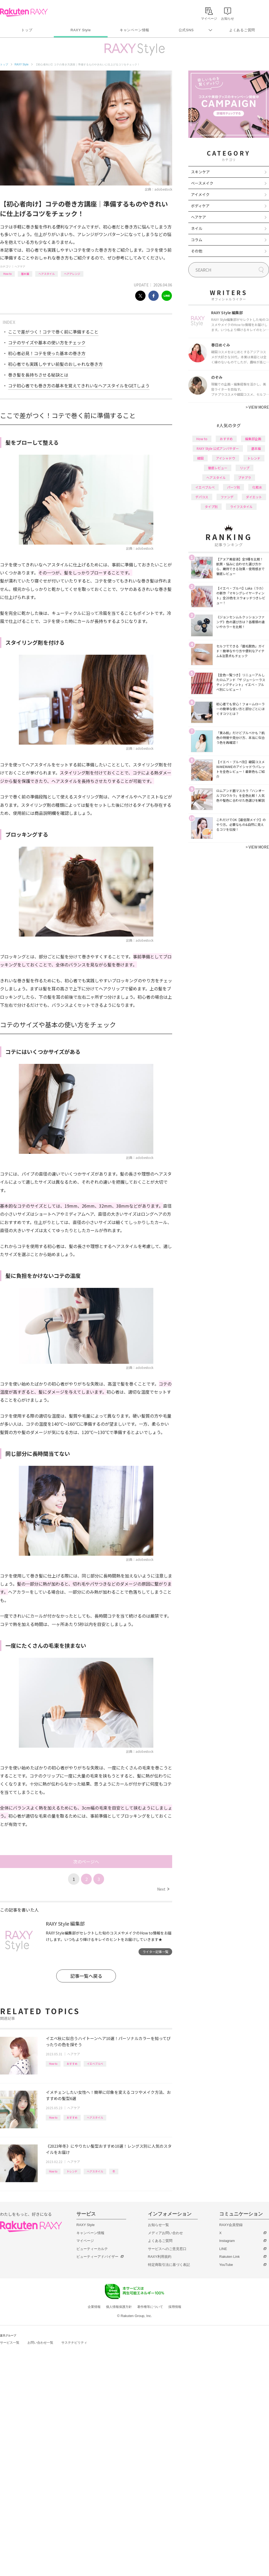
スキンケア (200, 171)
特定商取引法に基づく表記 (169, 2265)
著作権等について (150, 2307)
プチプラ (244, 477)
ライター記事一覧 (155, 1951)
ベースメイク (202, 183)
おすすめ (72, 2064)
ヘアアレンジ (72, 274)
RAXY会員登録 (231, 2225)
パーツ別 (233, 487)
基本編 (25, 274)
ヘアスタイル (46, 274)
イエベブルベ (95, 2064)
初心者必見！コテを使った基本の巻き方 (47, 353)
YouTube (226, 2265)
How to (7, 274)
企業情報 (94, 2307)
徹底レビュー (217, 467)
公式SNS (186, 30)
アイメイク (200, 194)
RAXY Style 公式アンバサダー (218, 448)
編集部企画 (253, 438)
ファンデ (227, 497)
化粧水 (257, 487)
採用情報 (174, 2307)
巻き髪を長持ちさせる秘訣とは (38, 374)
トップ (26, 30)
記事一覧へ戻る (86, 1975)
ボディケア (200, 205)
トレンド (72, 2171)
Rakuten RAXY (24, 12)
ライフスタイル (241, 506)
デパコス (201, 497)
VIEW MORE (257, 407)
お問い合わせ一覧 (40, 2342)
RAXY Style (80, 30)
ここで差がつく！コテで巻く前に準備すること (53, 331)
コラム (196, 239)
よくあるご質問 (242, 30)
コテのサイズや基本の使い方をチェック (47, 342)
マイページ (85, 2241)
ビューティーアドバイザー (97, 2257)
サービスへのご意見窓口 (167, 2249)
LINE (223, 2249)
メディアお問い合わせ (165, 2233)
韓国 (200, 458)
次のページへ (86, 1861)
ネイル (196, 228)
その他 (196, 251)
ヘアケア (20, 266)
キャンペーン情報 (134, 30)
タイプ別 (211, 506)
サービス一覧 (9, 2342)
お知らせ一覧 (158, 2225)
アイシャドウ (225, 458)
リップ (244, 467)
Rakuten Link (229, 2257)
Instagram (227, 2241)
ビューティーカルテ (92, 2249)
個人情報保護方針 (119, 2307)
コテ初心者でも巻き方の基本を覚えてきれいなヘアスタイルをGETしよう (79, 385)
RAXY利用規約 (159, 2257)
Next (163, 1889)
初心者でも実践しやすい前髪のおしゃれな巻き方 (55, 364)
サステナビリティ (74, 2342)
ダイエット (254, 497)
